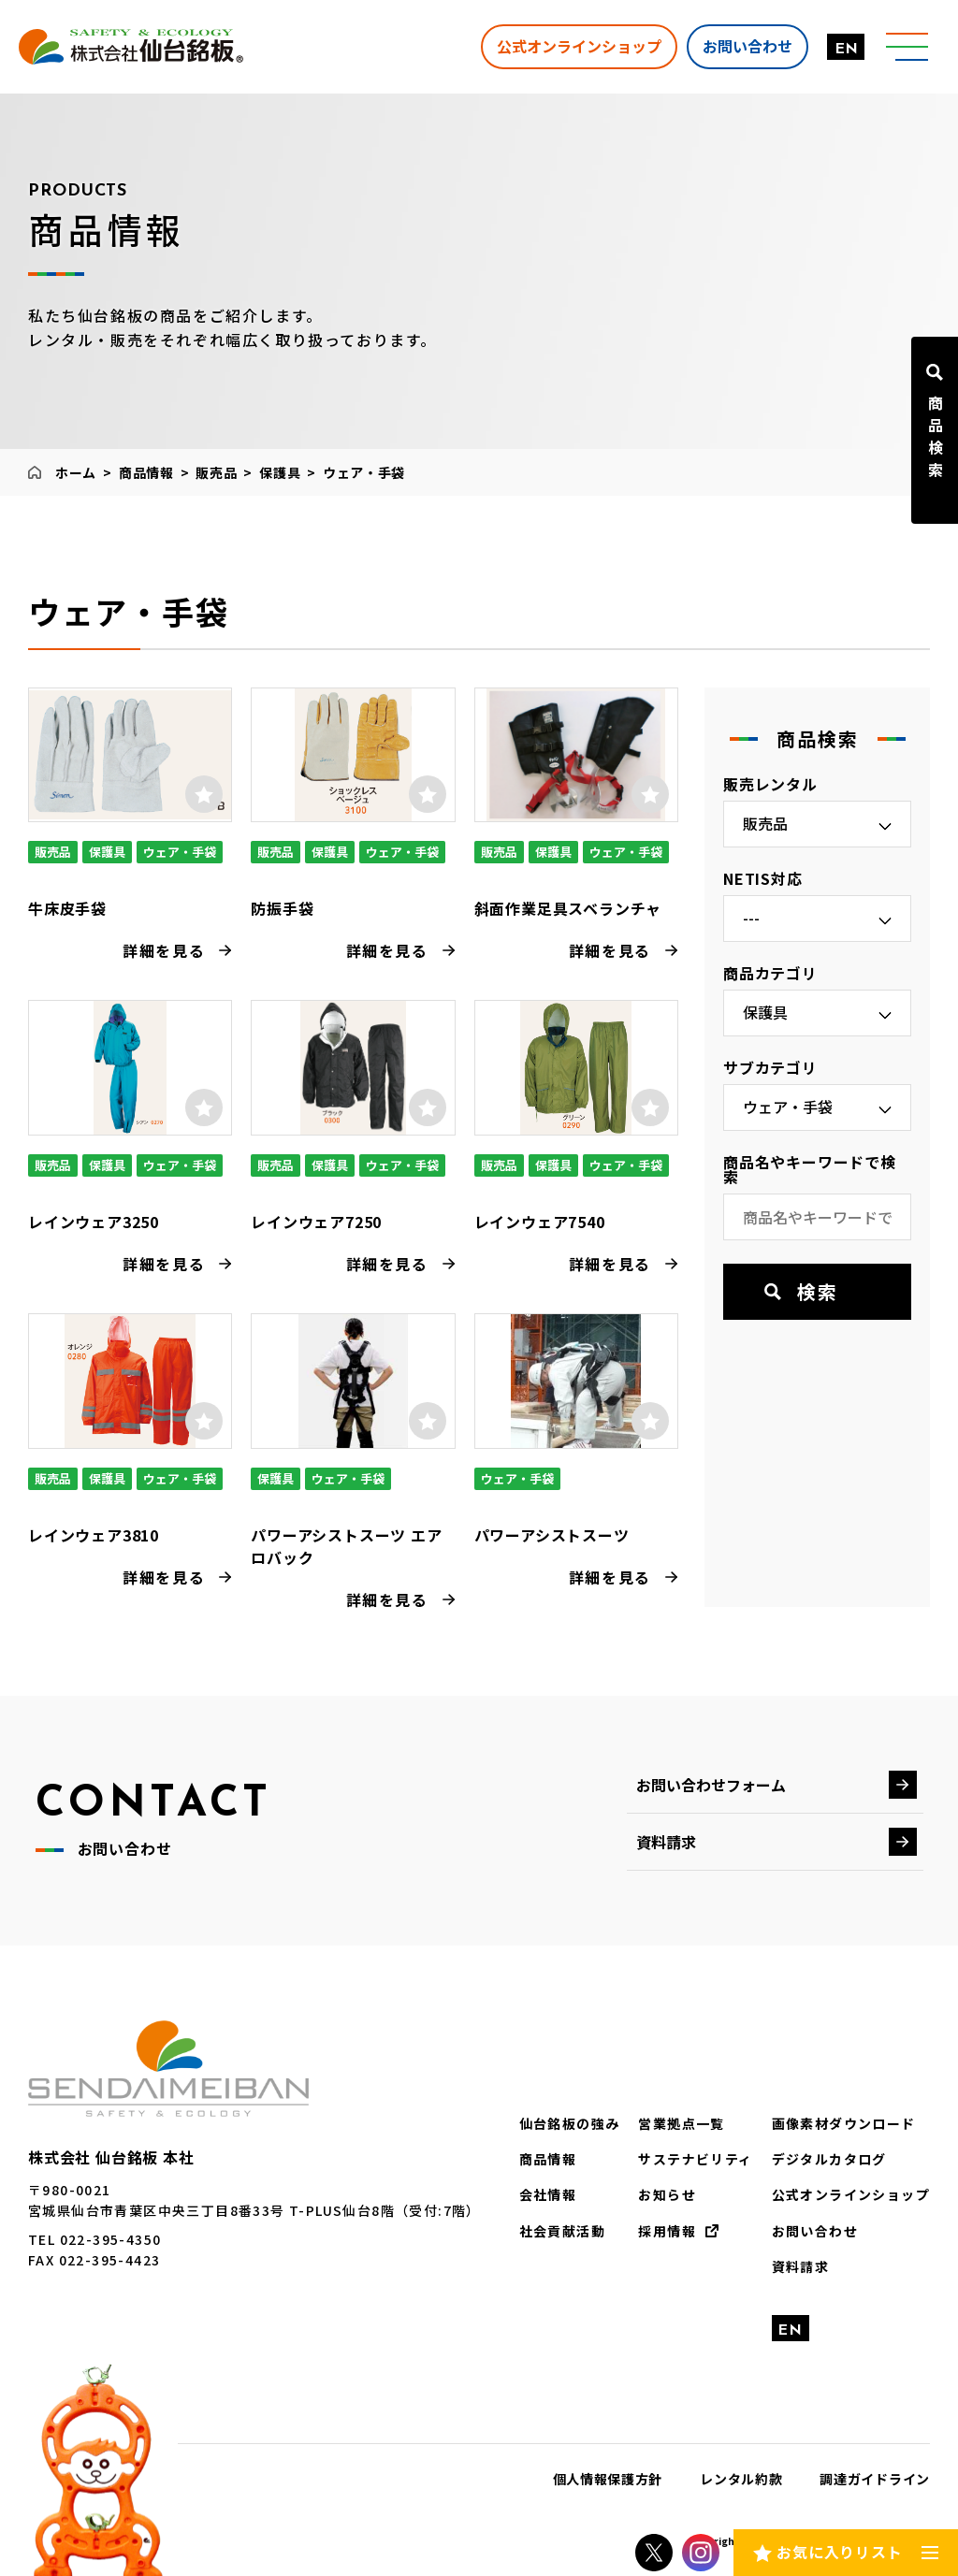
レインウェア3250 (93, 1221)
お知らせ (667, 2194)
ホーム (75, 472)
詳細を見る (164, 950)
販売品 (216, 472)
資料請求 (666, 1842)
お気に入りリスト (839, 2551)
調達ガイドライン (875, 2478)
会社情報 (548, 2194)
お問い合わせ (747, 46)
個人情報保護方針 (608, 2478)
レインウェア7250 (316, 1221)
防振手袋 (282, 908)
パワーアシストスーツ (552, 1535)
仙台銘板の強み (569, 2123)
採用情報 (667, 2230)
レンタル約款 (741, 2478)
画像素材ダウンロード (844, 2123)
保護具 (279, 472)
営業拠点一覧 (681, 2123)
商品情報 (146, 472)
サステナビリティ (695, 2158)
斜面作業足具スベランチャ (568, 908)
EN (846, 49)
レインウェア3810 (93, 1535)
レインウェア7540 (539, 1221)
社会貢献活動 (562, 2230)
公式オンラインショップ (579, 46)
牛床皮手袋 (67, 908)
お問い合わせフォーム (711, 1784)
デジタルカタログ (829, 2158)
